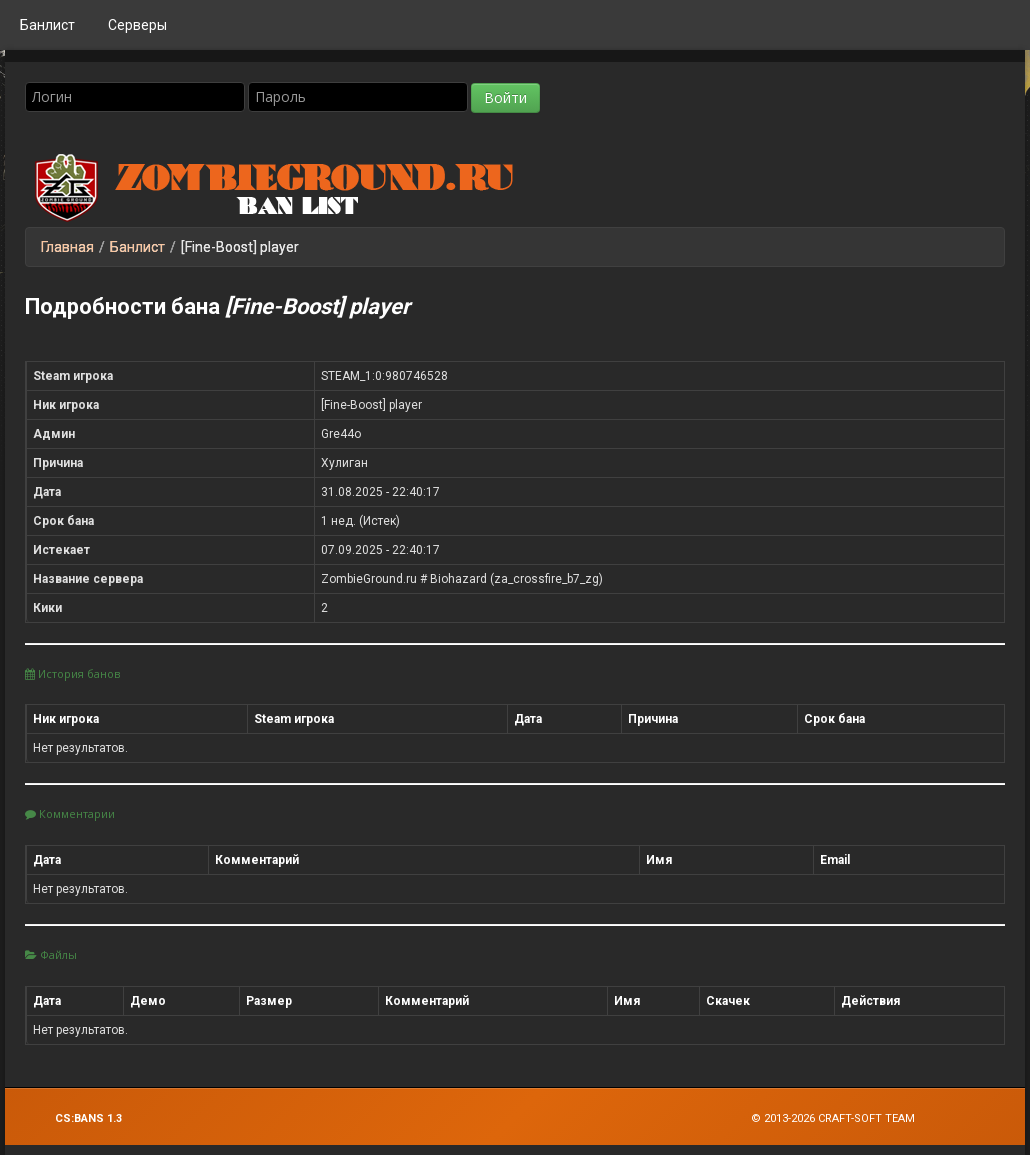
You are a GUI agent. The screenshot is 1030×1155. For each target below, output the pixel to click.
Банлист (47, 25)
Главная (67, 247)
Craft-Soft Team (866, 1118)
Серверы (137, 25)
